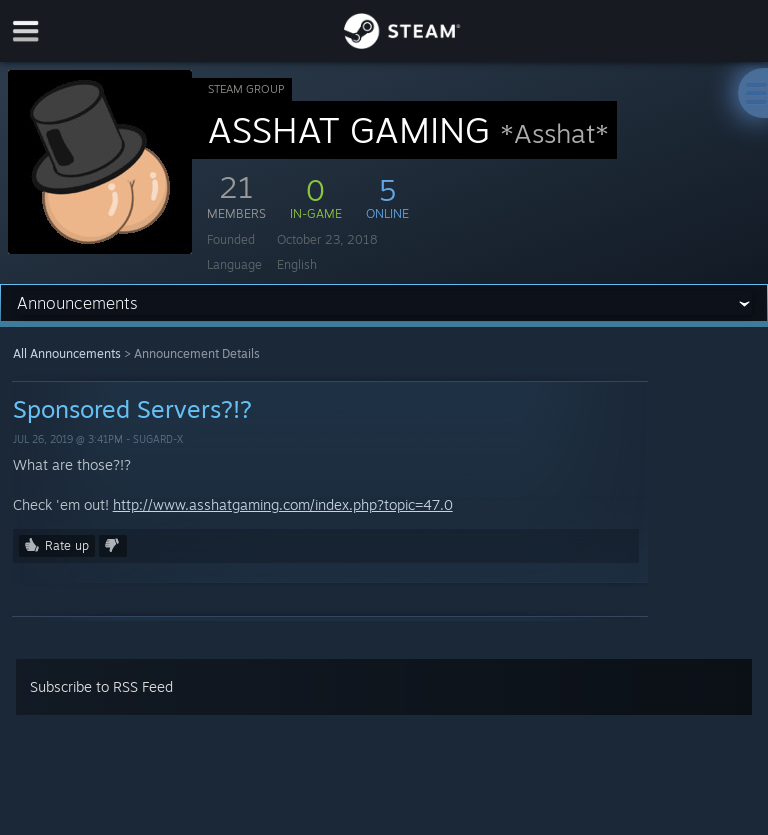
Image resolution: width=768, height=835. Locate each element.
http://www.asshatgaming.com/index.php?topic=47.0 (283, 504)
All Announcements (67, 353)
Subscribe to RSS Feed (101, 686)
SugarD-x (158, 439)
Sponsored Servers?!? (132, 409)
